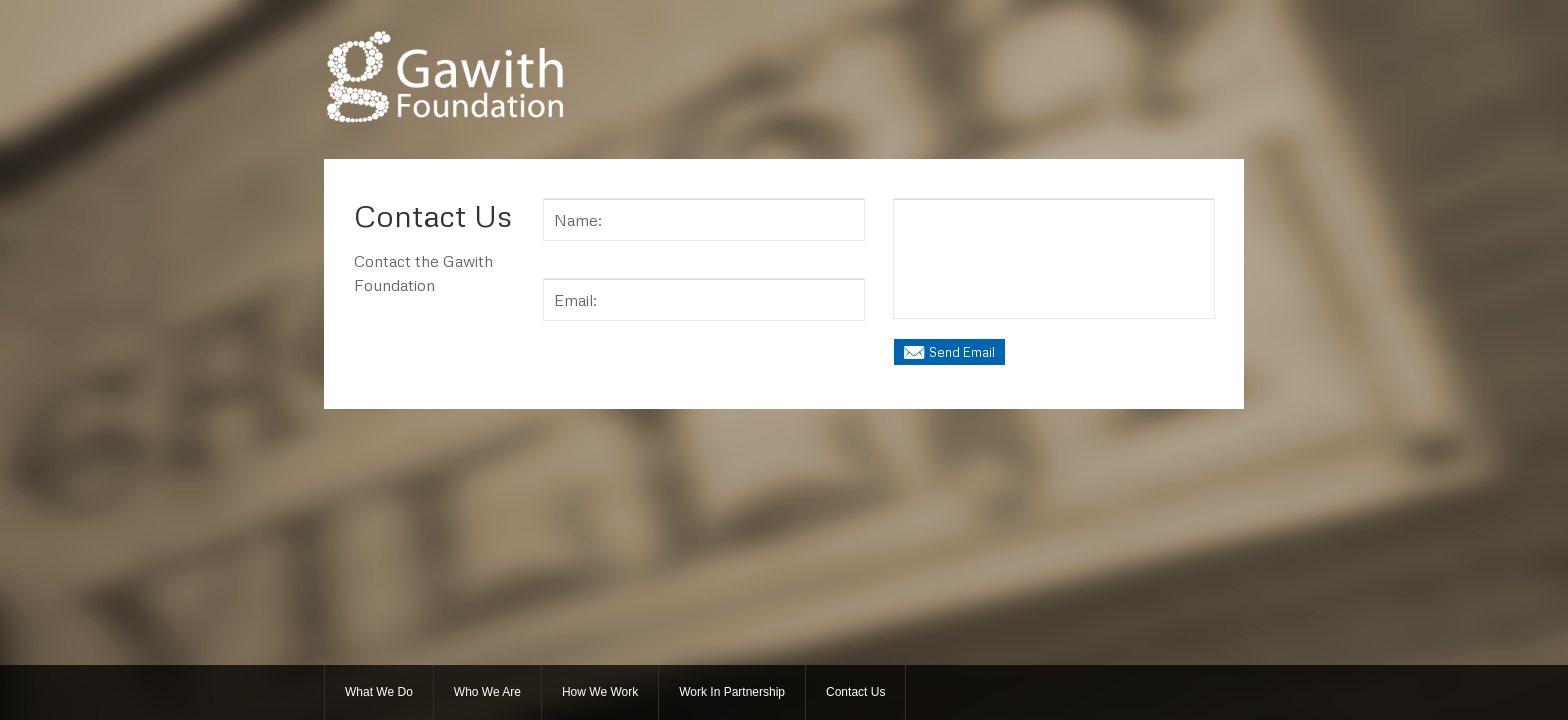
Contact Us (855, 692)
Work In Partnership (732, 692)
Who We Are (487, 692)
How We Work (600, 692)
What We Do (379, 692)
